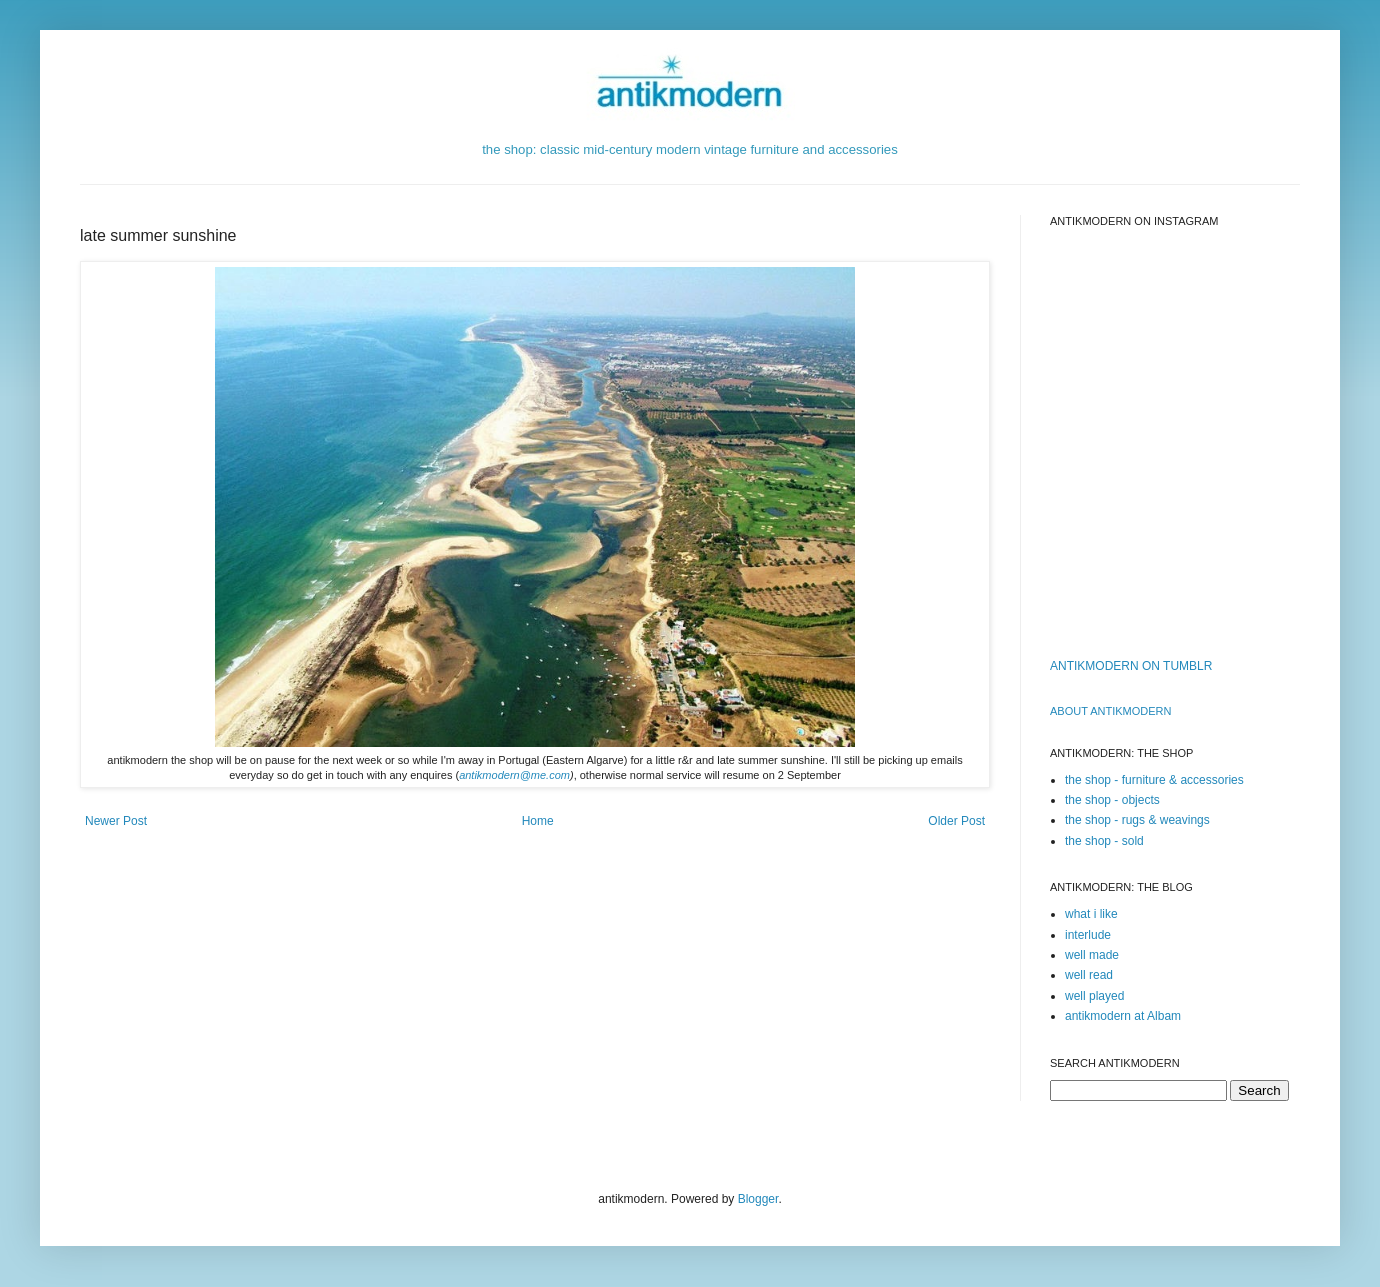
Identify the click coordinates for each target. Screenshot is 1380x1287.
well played (1094, 996)
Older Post (956, 821)
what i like (1091, 914)
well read (1089, 975)
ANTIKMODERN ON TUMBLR (1131, 666)
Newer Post (116, 821)
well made (1092, 955)
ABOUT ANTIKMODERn (1110, 711)
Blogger (758, 1199)
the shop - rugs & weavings (1137, 820)
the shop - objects (1112, 800)
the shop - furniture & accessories (1154, 780)
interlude (1088, 935)
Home (538, 821)
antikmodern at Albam (1123, 1016)
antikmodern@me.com (514, 775)
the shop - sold (1104, 841)
